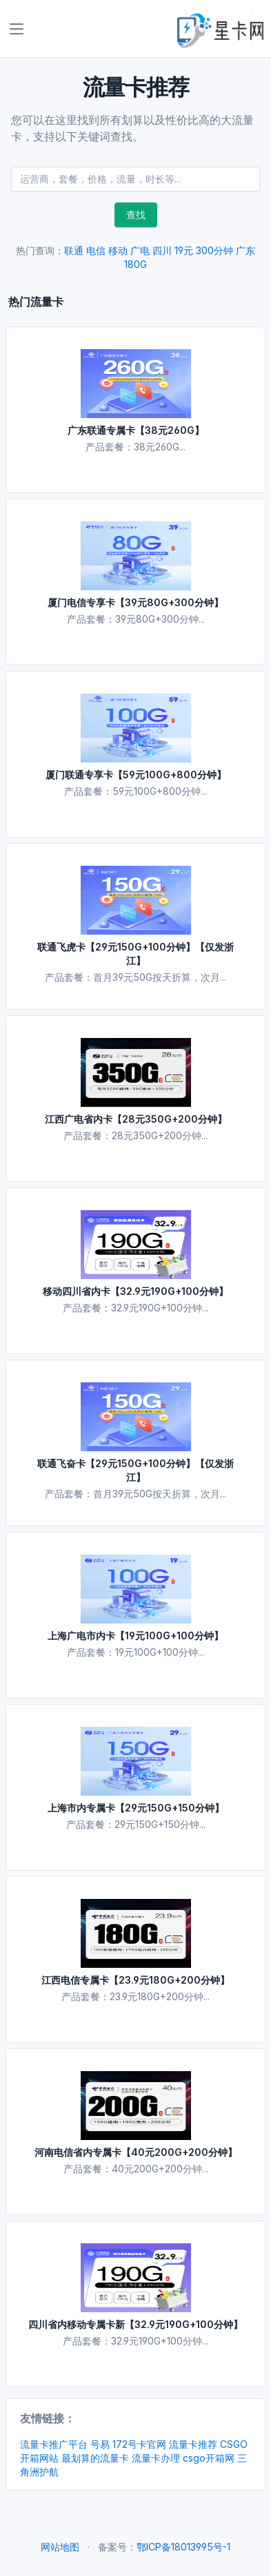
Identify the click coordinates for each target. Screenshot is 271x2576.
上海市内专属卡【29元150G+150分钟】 (136, 1808)
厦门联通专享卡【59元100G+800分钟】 (136, 774)
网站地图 (60, 2547)
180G (135, 264)
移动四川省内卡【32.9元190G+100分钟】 (135, 1291)
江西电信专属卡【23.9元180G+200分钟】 (135, 1980)
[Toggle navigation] (17, 29)
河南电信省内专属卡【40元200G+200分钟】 (135, 2152)
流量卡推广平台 (54, 2444)
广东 (245, 250)
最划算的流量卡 (95, 2458)
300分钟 (214, 250)
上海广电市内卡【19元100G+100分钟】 (135, 1635)
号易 (100, 2444)
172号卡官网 (139, 2444)
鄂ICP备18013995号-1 (183, 2547)
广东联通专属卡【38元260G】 (136, 430)
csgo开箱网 (208, 2458)
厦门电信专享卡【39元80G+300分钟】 (135, 602)
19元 (183, 250)
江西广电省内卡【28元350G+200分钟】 (136, 1119)
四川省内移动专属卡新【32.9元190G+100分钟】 (135, 2324)
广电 (140, 250)
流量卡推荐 (193, 2444)
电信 (96, 250)
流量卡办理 (156, 2458)
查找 (135, 214)
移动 (118, 250)
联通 (73, 250)
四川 (162, 250)
